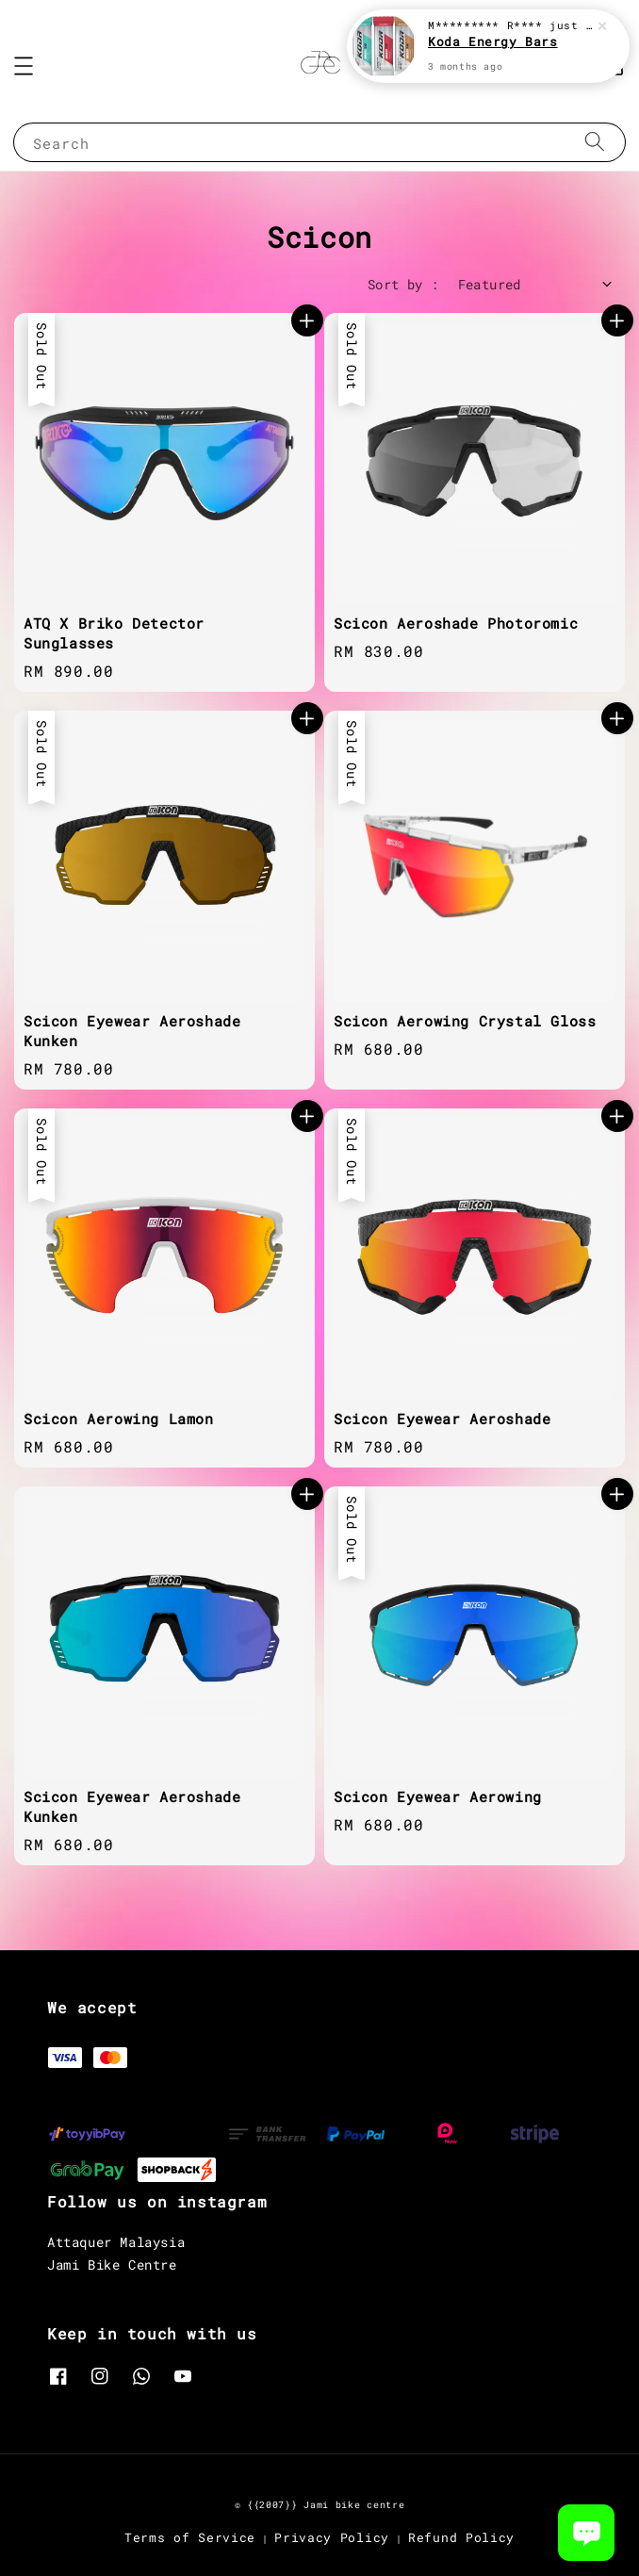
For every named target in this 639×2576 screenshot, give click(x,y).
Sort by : (403, 284)
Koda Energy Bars (493, 44)
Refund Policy (461, 2537)
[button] (23, 66)
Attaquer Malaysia (116, 2242)
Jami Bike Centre (112, 2264)
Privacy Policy (331, 2537)
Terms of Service (189, 2537)
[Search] (595, 141)
